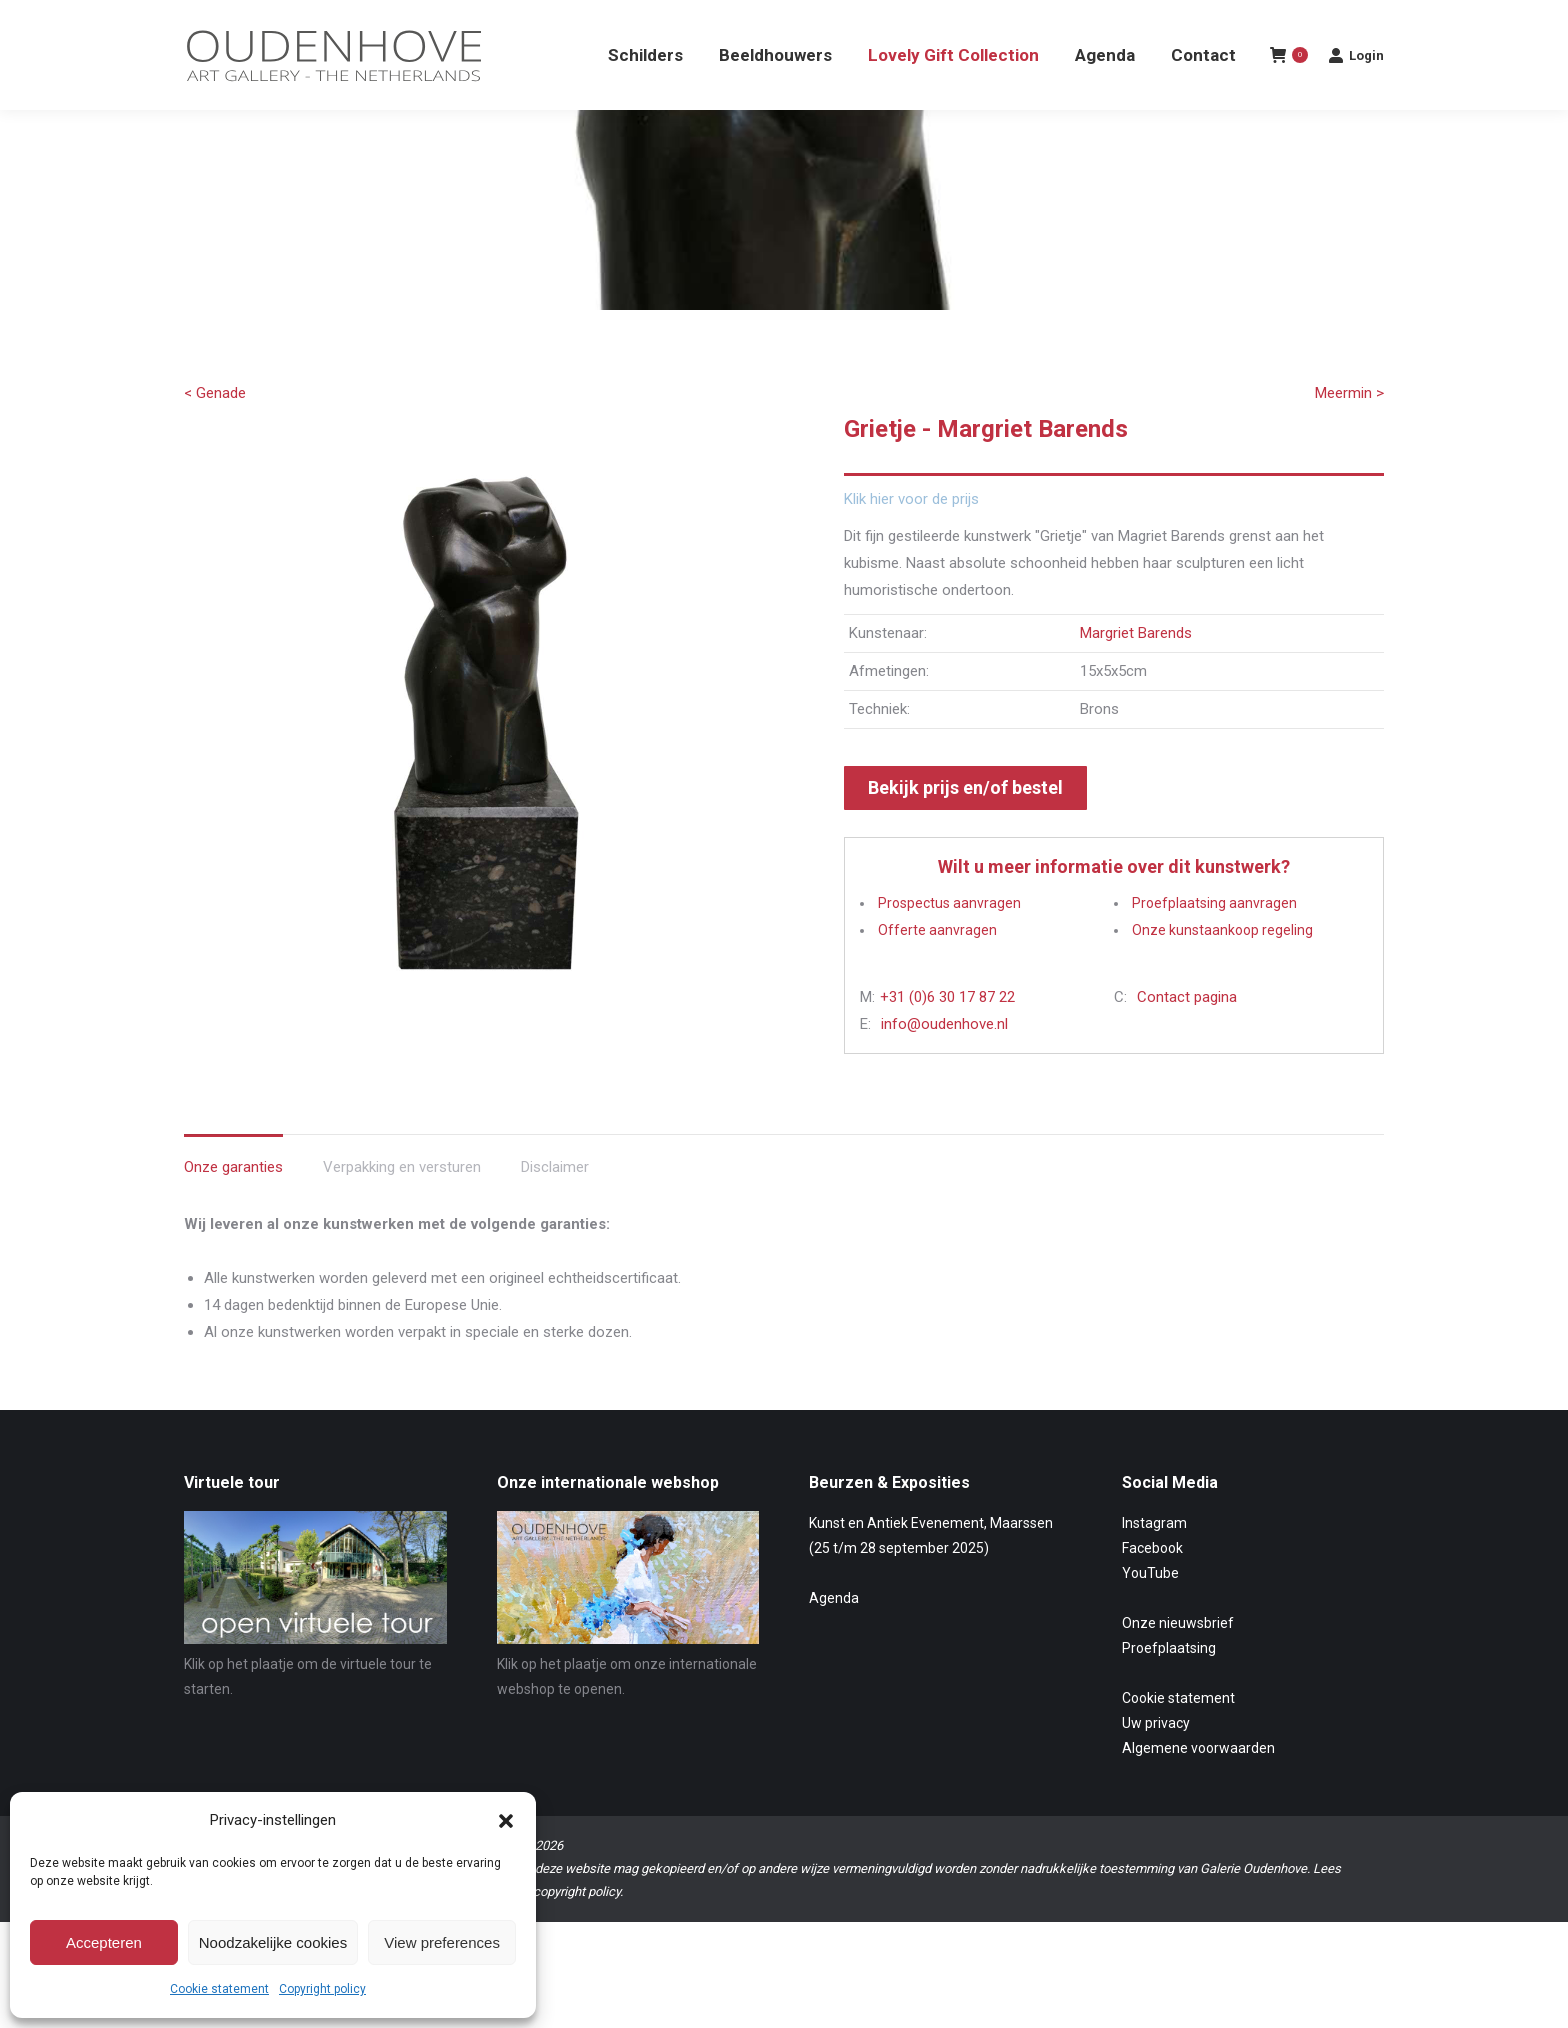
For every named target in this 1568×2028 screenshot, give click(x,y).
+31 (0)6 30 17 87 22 (947, 1033)
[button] (506, 1821)
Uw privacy (1156, 1759)
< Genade (215, 429)
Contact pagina (1187, 1033)
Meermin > (1349, 429)
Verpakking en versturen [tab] (402, 1203)
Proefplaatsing (1169, 1684)
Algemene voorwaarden (1198, 1784)
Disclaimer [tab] (555, 1203)
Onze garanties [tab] (233, 1203)
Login (1356, 91)
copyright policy (576, 1927)
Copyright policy (322, 1989)
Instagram (1154, 1559)
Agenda (834, 1634)
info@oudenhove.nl (944, 1060)
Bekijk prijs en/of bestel (965, 823)
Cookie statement (219, 1989)
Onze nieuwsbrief (1178, 1659)
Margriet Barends (1136, 669)
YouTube (1150, 1609)
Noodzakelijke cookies (273, 1942)
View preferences (442, 1942)
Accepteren (104, 1942)
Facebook (1152, 1584)
